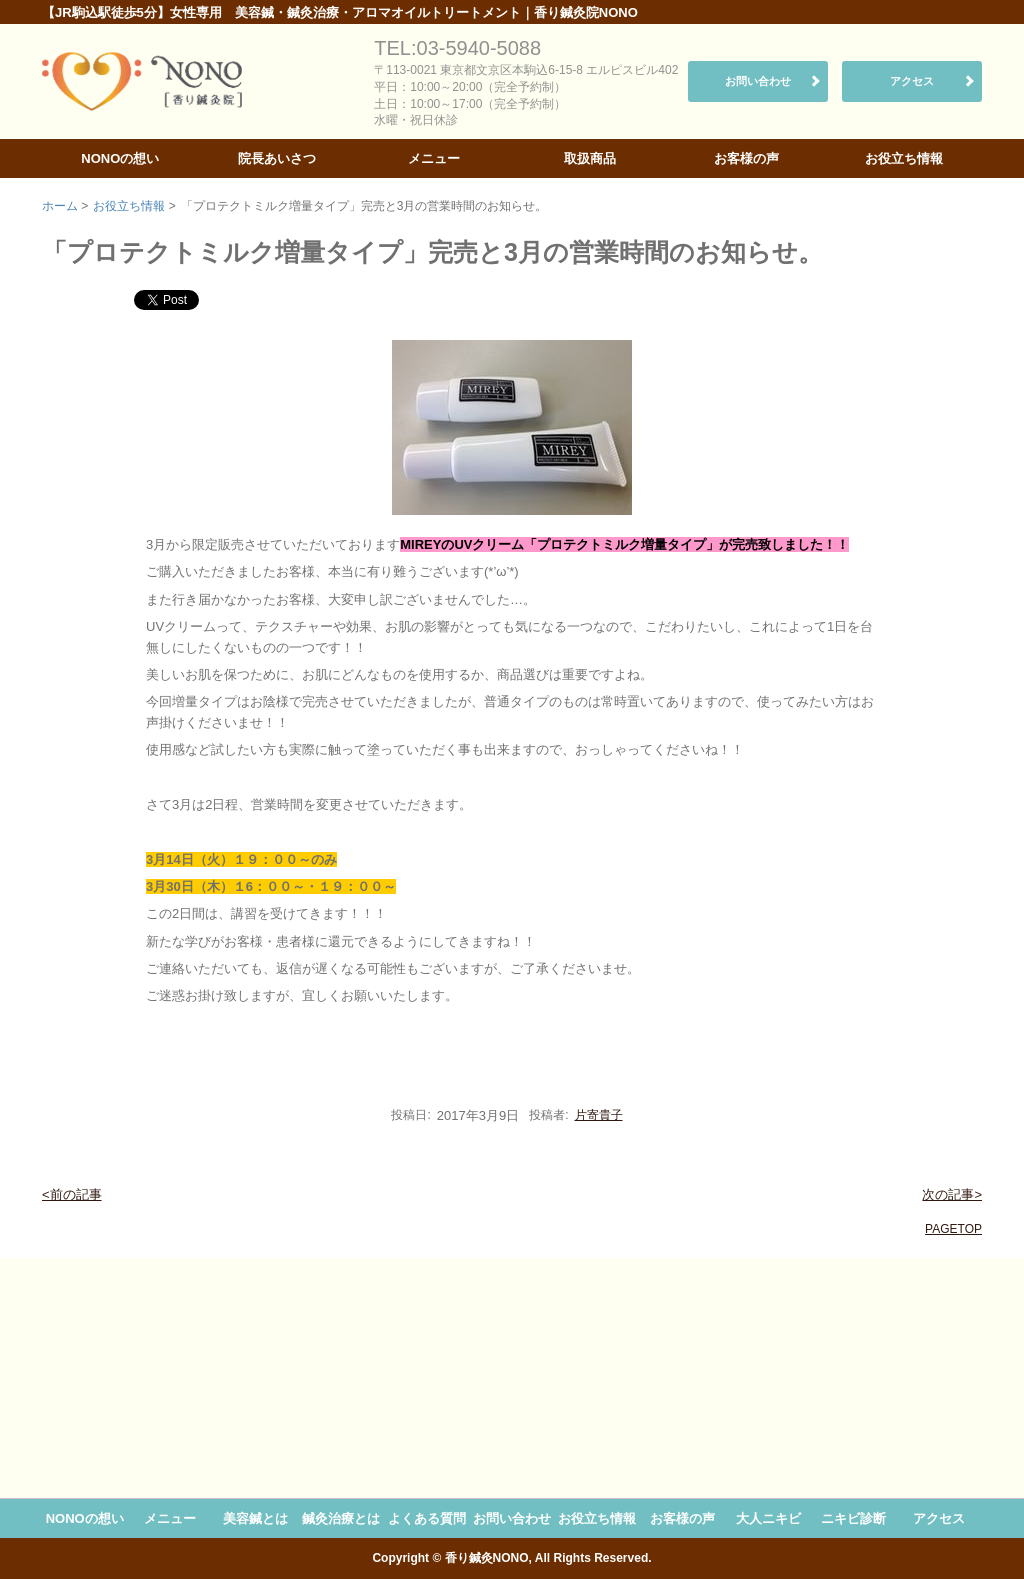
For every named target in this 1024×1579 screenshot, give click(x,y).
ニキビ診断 (853, 1518)
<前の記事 (72, 1194)
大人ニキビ (768, 1518)
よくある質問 (427, 1518)
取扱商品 (590, 158)
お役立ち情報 (904, 158)
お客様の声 (746, 158)
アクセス (912, 81)
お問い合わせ (758, 81)
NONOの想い (120, 158)
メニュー (434, 158)
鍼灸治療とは (341, 1518)
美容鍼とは (255, 1518)
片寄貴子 (599, 1115)
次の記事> (952, 1194)
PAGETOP (953, 1229)
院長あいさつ (277, 158)
